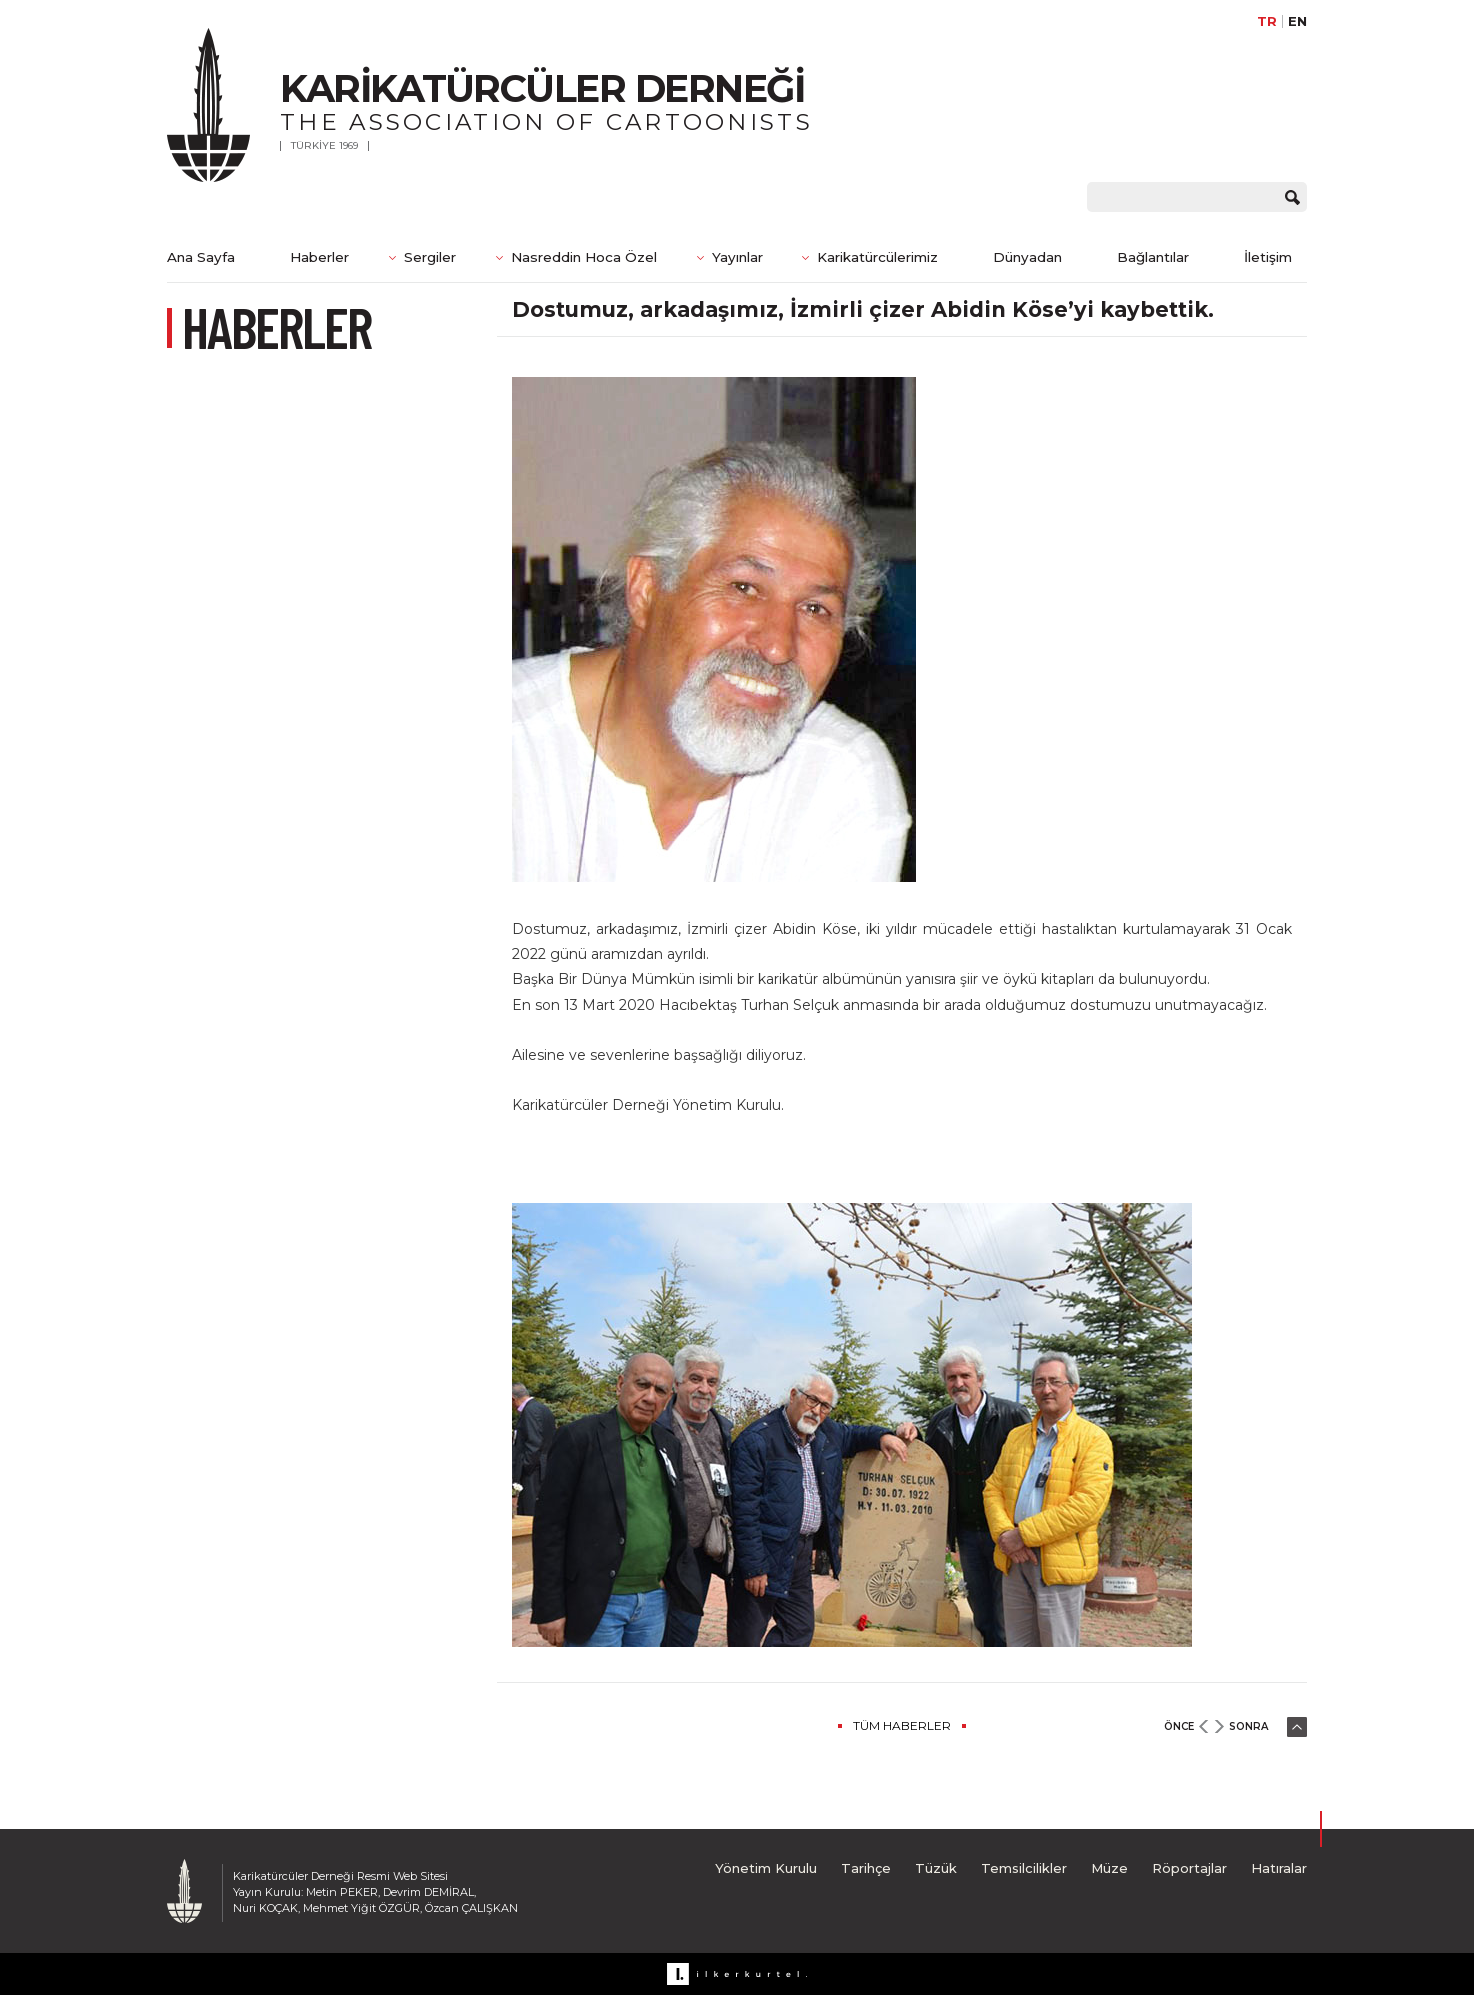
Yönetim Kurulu (766, 1868)
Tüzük (936, 1868)
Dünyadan (1027, 257)
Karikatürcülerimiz (877, 257)
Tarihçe (866, 1868)
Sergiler (430, 257)
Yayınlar (737, 257)
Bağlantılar (1153, 257)
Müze (1109, 1868)
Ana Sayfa (201, 257)
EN (1297, 21)
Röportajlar (1189, 1868)
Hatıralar (1279, 1868)
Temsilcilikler (1024, 1868)
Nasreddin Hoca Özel (584, 257)
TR (1267, 21)
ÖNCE (1179, 1726)
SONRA (1248, 1726)
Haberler (319, 257)
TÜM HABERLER (902, 1725)
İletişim (1268, 257)
